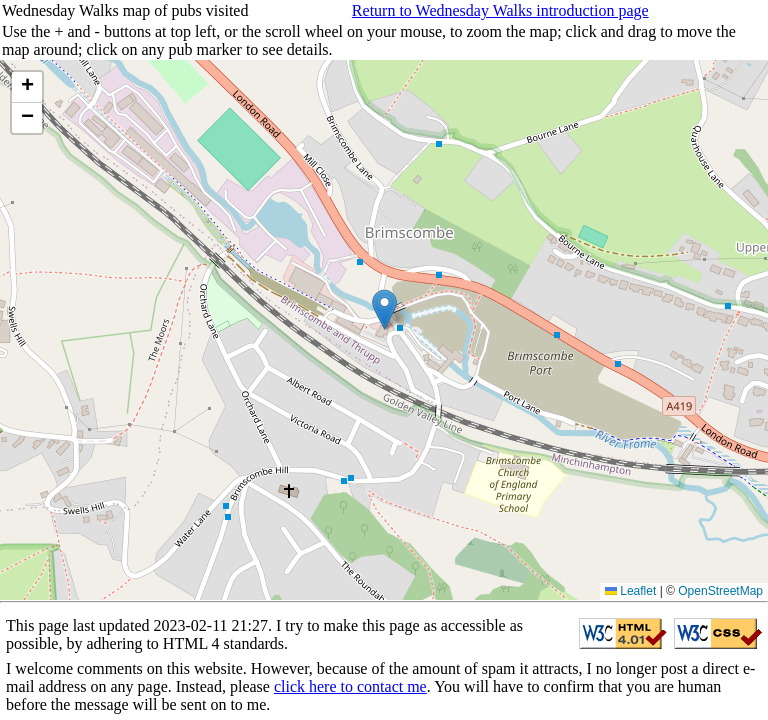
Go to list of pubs (57, 581)
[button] (384, 309)
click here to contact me (350, 686)
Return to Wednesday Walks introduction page (500, 10)
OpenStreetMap (720, 591)
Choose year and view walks (265, 581)
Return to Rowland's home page (557, 581)
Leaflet (630, 591)
